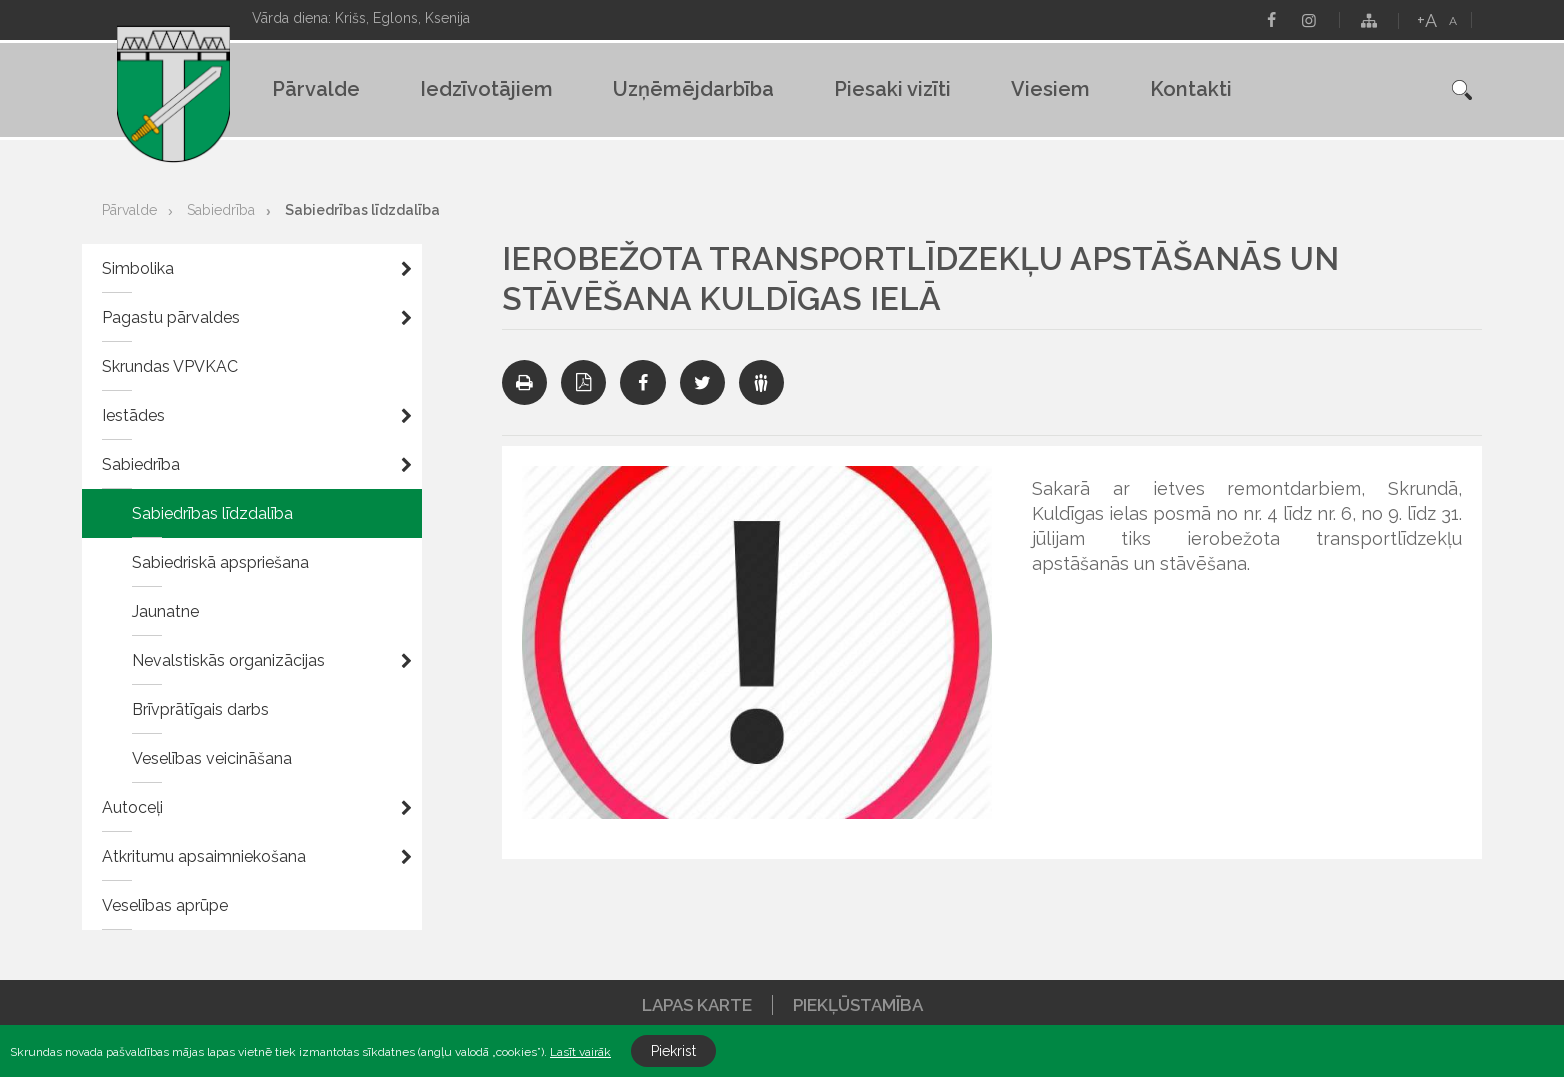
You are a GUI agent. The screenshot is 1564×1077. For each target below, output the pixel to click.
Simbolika (138, 268)
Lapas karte (697, 1005)
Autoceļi (132, 807)
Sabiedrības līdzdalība (362, 210)
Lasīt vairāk (580, 1052)
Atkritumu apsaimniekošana (204, 856)
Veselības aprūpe (165, 905)
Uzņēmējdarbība (693, 89)
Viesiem (1050, 89)
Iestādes (133, 415)
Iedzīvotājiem (486, 89)
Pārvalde (316, 89)
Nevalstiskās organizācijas (228, 660)
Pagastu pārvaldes (171, 317)
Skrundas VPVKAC (170, 366)
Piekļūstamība (858, 1005)
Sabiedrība (221, 210)
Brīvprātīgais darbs (200, 709)
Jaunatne (165, 611)
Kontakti (1191, 89)
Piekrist (673, 1051)
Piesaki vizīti (892, 89)
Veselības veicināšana (212, 758)
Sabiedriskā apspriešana (220, 562)
